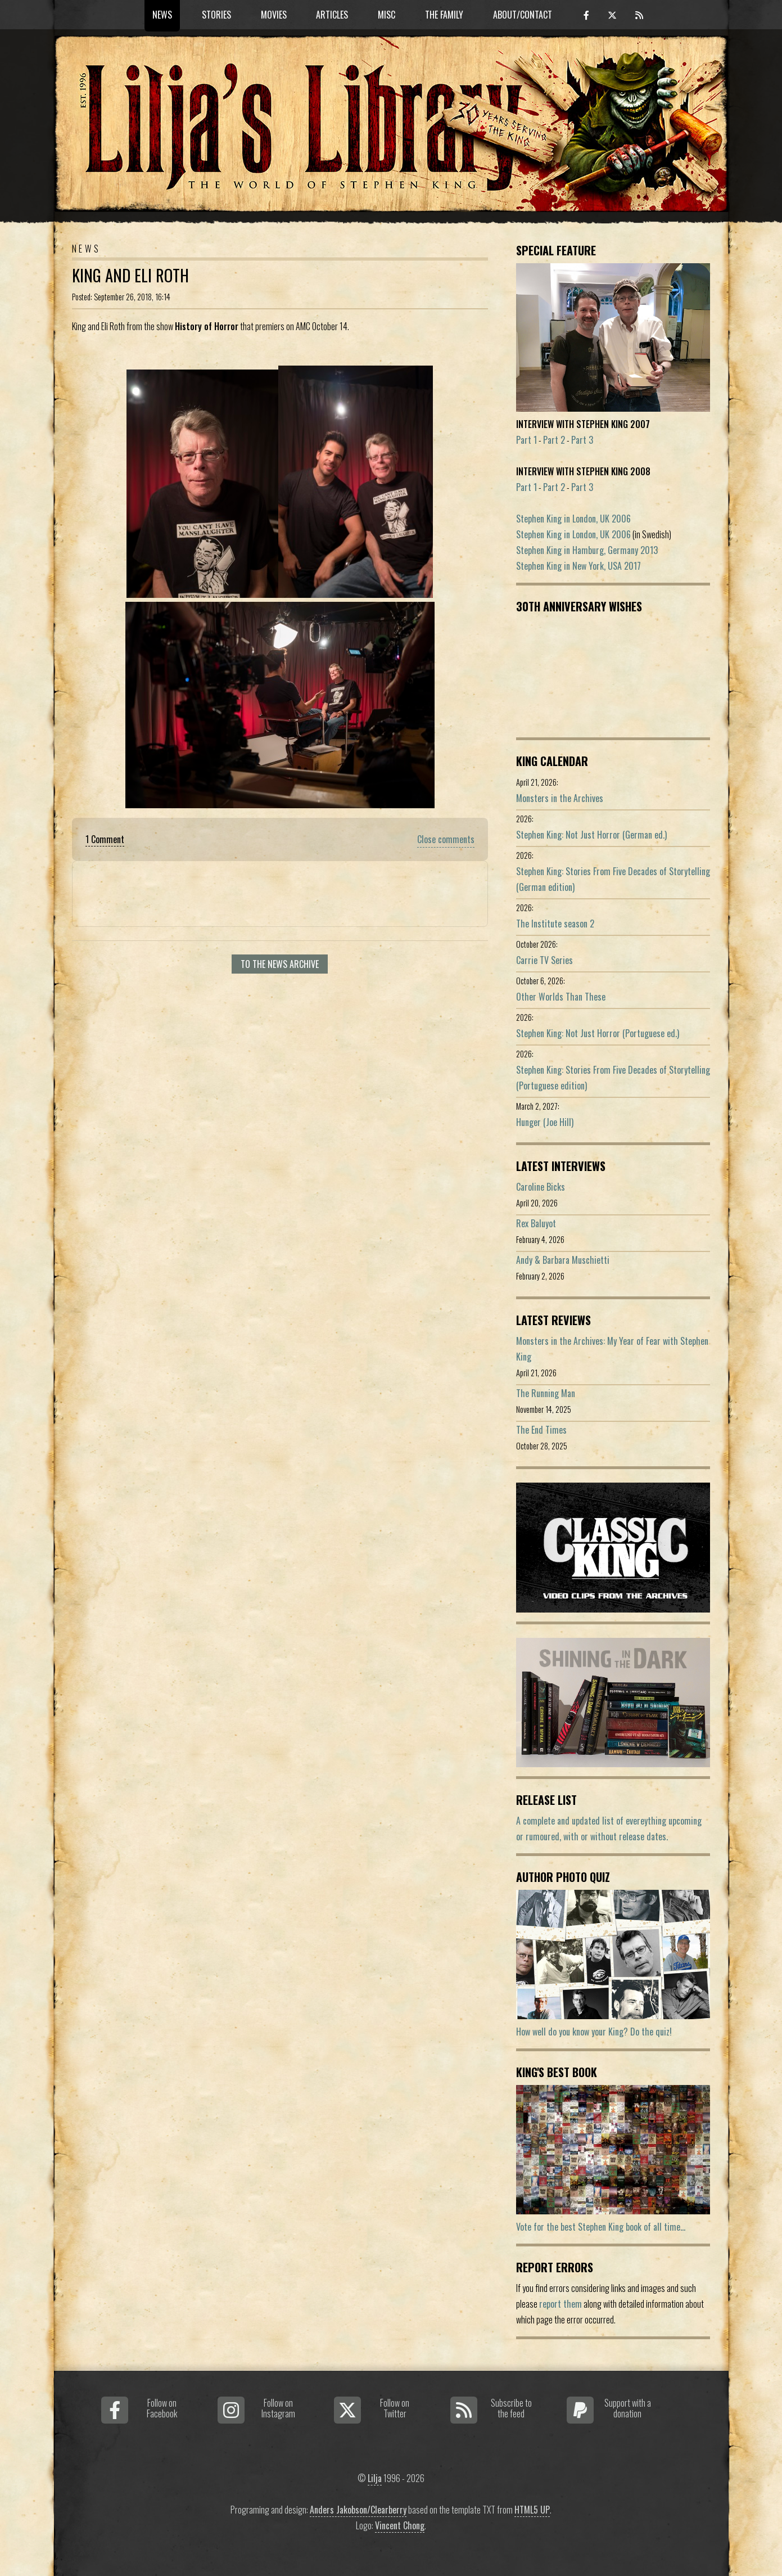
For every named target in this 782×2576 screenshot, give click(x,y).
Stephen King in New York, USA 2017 (578, 566)
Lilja (375, 2478)
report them (560, 2304)
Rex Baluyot (536, 1223)
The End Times (541, 1429)
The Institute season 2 (555, 923)
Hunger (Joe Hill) (544, 1122)
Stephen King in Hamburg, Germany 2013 (587, 550)
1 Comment (104, 839)
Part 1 (526, 440)
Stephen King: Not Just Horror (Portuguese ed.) (597, 1033)
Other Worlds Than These (560, 996)
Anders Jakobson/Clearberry (358, 2509)
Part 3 (582, 440)
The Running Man (545, 1393)
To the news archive (280, 964)
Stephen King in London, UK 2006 (573, 518)
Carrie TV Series (544, 960)
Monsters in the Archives (559, 798)
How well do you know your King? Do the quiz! (594, 2031)
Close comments (445, 839)
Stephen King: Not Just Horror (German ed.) (591, 834)
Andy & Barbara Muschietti (562, 1260)
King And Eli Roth (130, 275)
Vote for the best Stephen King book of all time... (600, 2226)
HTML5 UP (532, 2509)
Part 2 (554, 440)
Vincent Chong (399, 2525)
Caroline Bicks (540, 1187)
